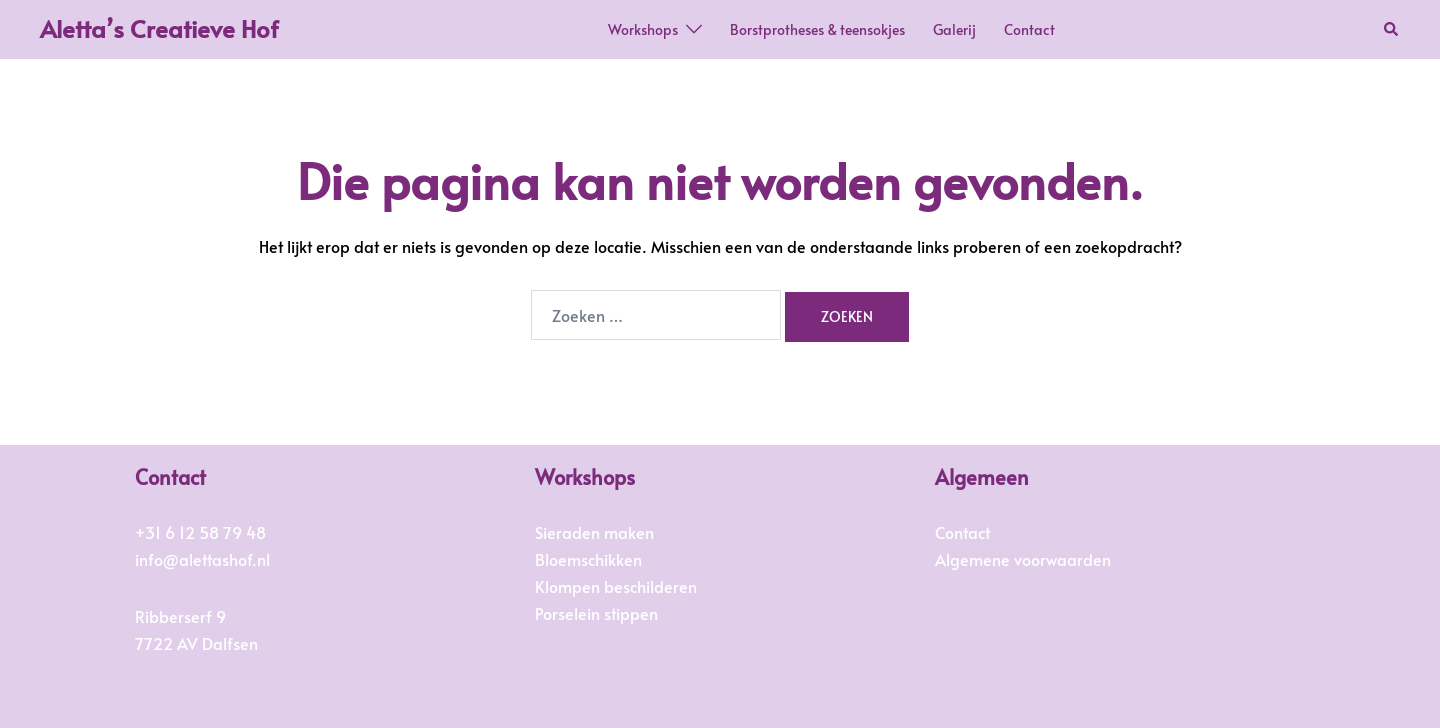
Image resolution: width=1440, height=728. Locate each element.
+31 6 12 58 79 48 (200, 532)
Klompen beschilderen (616, 586)
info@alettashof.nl (202, 559)
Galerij (954, 29)
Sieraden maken (594, 532)
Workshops (643, 29)
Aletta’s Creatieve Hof (159, 28)
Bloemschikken (588, 559)
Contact (1029, 29)
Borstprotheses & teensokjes (817, 29)
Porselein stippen (596, 613)
